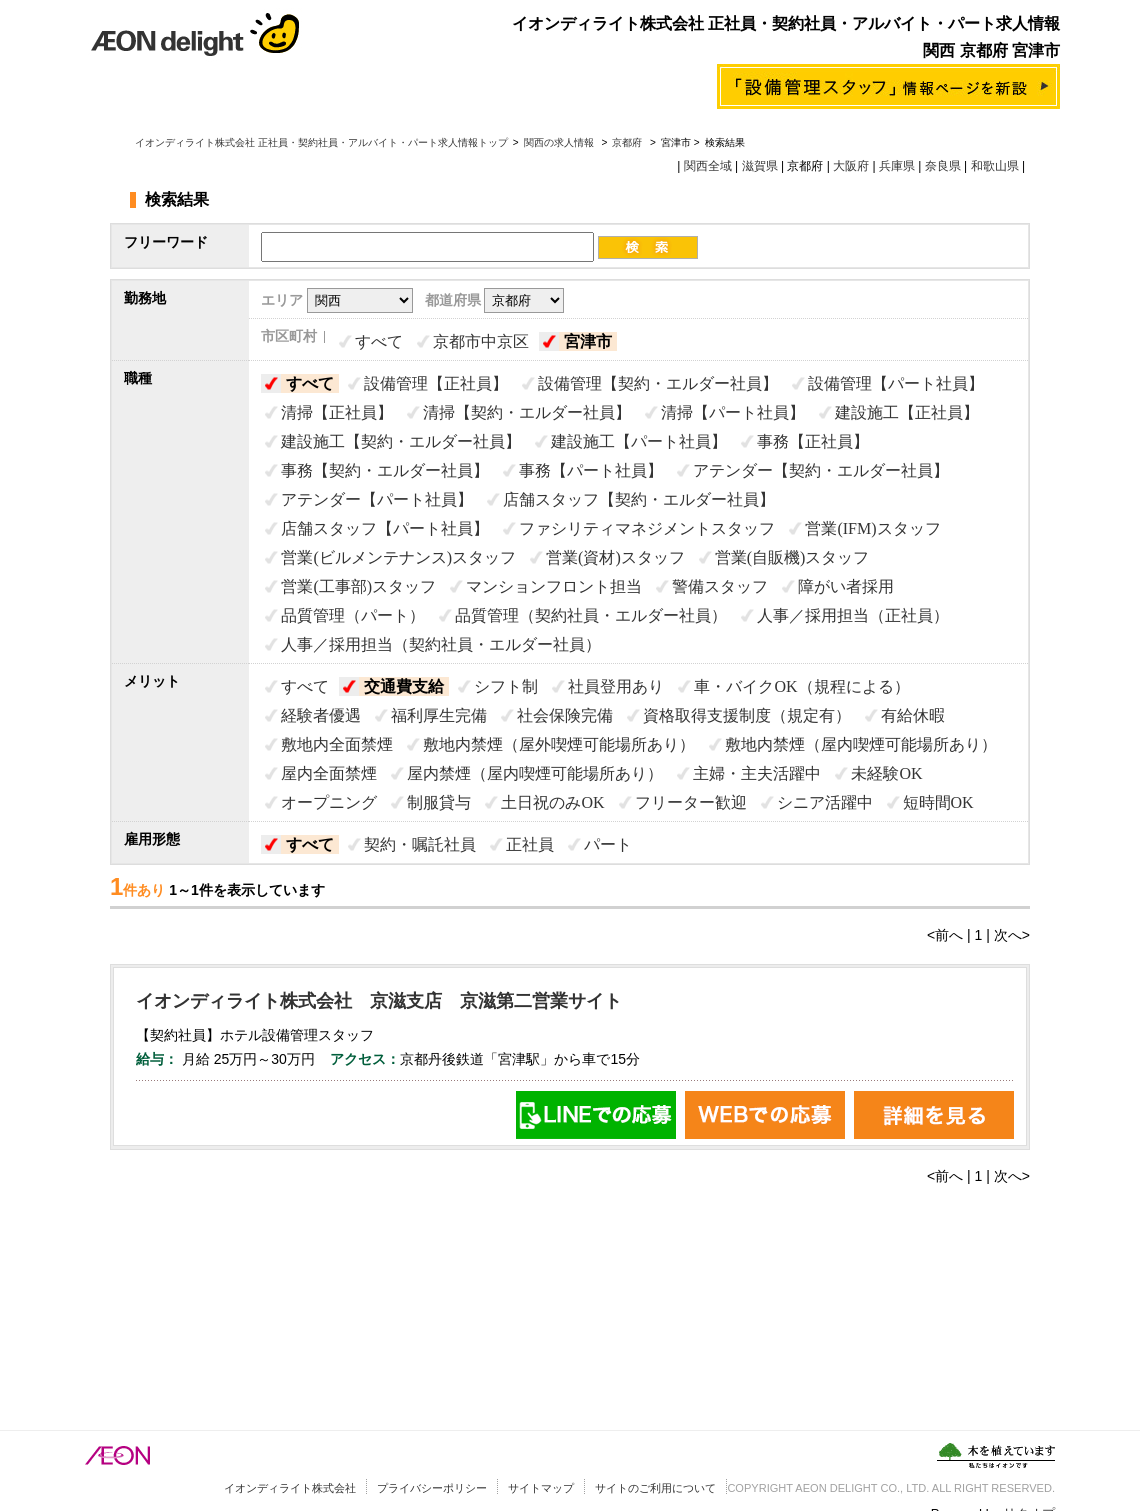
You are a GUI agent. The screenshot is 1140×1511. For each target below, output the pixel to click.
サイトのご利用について (655, 1488)
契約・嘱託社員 (420, 844)
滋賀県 (760, 166)
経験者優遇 (321, 715)
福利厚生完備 (439, 715)
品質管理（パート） (353, 615)
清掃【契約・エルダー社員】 (527, 412)
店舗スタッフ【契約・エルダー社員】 (639, 499)
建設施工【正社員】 (907, 412)
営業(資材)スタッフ (615, 557)
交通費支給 (404, 686)
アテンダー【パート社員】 (377, 499)
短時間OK (938, 802)
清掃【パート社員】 (733, 412)
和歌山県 (995, 166)
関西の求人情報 (560, 142)
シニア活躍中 (825, 802)
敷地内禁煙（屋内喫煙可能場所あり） (861, 744)
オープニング (329, 802)
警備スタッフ (720, 586)
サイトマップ (541, 1488)
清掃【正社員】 (337, 412)
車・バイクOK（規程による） (801, 686)
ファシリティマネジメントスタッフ (647, 528)
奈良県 (943, 166)
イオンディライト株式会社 (290, 1488)
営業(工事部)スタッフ (358, 586)
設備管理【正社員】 (436, 383)
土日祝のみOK (552, 802)
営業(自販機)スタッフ (792, 557)
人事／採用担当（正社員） (853, 615)
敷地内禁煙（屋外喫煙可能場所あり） (559, 744)
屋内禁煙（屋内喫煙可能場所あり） (535, 773)
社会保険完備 (565, 715)
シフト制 (506, 686)
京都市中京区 (481, 341)
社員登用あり (616, 686)
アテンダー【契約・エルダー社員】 (821, 470)
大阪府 (851, 166)
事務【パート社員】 (591, 470)
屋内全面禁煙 (329, 773)
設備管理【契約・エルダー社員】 (658, 383)
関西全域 (708, 166)
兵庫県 (897, 166)
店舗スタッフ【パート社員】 (385, 528)
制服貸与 (439, 802)
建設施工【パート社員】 (639, 441)
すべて (379, 341)
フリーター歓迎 (691, 802)
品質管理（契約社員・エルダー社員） (591, 615)
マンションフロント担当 (554, 586)
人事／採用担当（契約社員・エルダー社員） (441, 644)
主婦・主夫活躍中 (757, 773)
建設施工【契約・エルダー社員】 (401, 441)
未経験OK (886, 773)
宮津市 (588, 341)
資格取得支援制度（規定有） (747, 715)
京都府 (627, 142)
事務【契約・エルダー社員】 (385, 470)
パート (608, 844)
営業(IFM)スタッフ (872, 528)
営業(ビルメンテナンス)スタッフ (398, 557)
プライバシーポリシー (432, 1488)
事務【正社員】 (813, 441)
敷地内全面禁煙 (337, 744)
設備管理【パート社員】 (896, 383)
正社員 (530, 844)
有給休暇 (913, 715)
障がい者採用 (846, 586)
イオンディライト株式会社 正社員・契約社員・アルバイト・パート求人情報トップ (321, 142)
